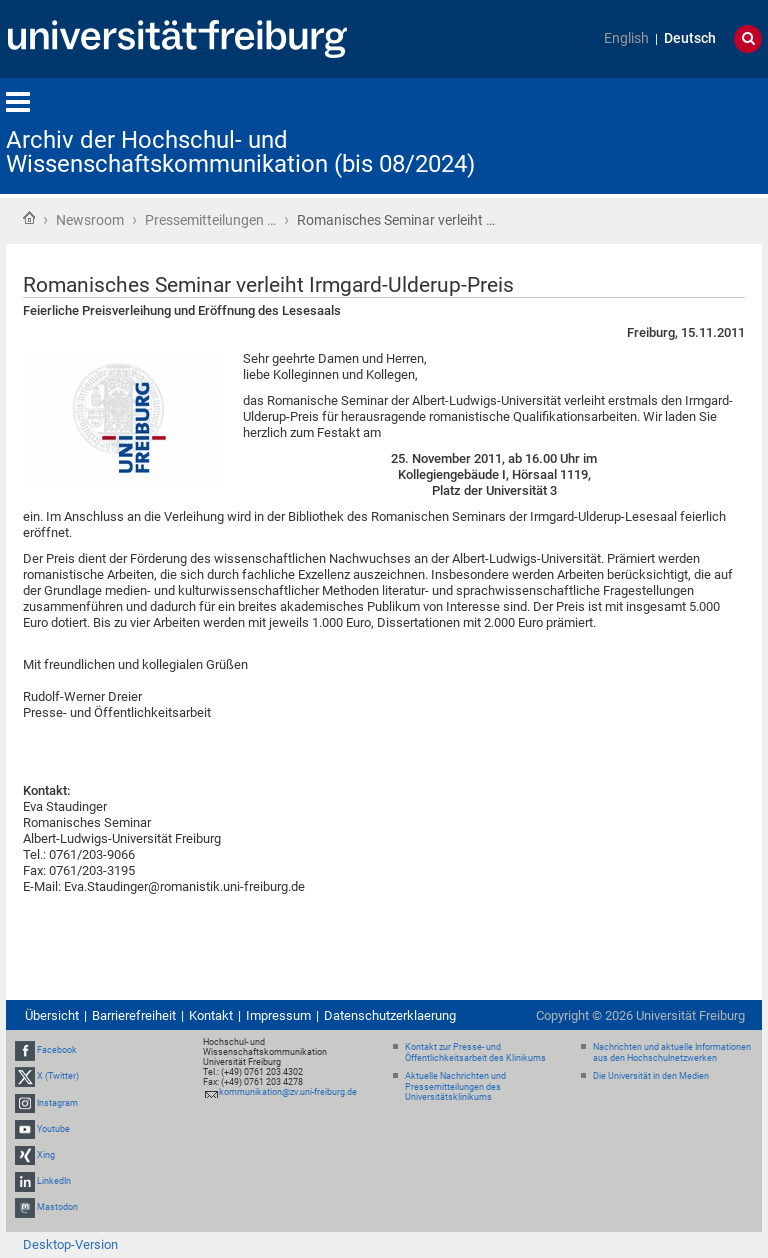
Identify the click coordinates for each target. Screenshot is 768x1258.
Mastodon (57, 1208)
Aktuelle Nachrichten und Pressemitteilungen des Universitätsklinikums (455, 1087)
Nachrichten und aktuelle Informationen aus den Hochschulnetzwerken (672, 1052)
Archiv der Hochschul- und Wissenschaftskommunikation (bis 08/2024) (240, 152)
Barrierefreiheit (134, 1015)
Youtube (53, 1129)
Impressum (278, 1015)
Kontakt (211, 1015)
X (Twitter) (58, 1076)
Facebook (57, 1050)
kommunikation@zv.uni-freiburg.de (288, 1092)
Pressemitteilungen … (210, 220)
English (626, 38)
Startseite (29, 218)
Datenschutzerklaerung (390, 1015)
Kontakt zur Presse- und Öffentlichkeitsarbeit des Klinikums (475, 1052)
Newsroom (90, 220)
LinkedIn (54, 1181)
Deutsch (690, 38)
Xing (46, 1155)
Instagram (57, 1103)
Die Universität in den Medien (651, 1076)
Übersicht (52, 1015)
